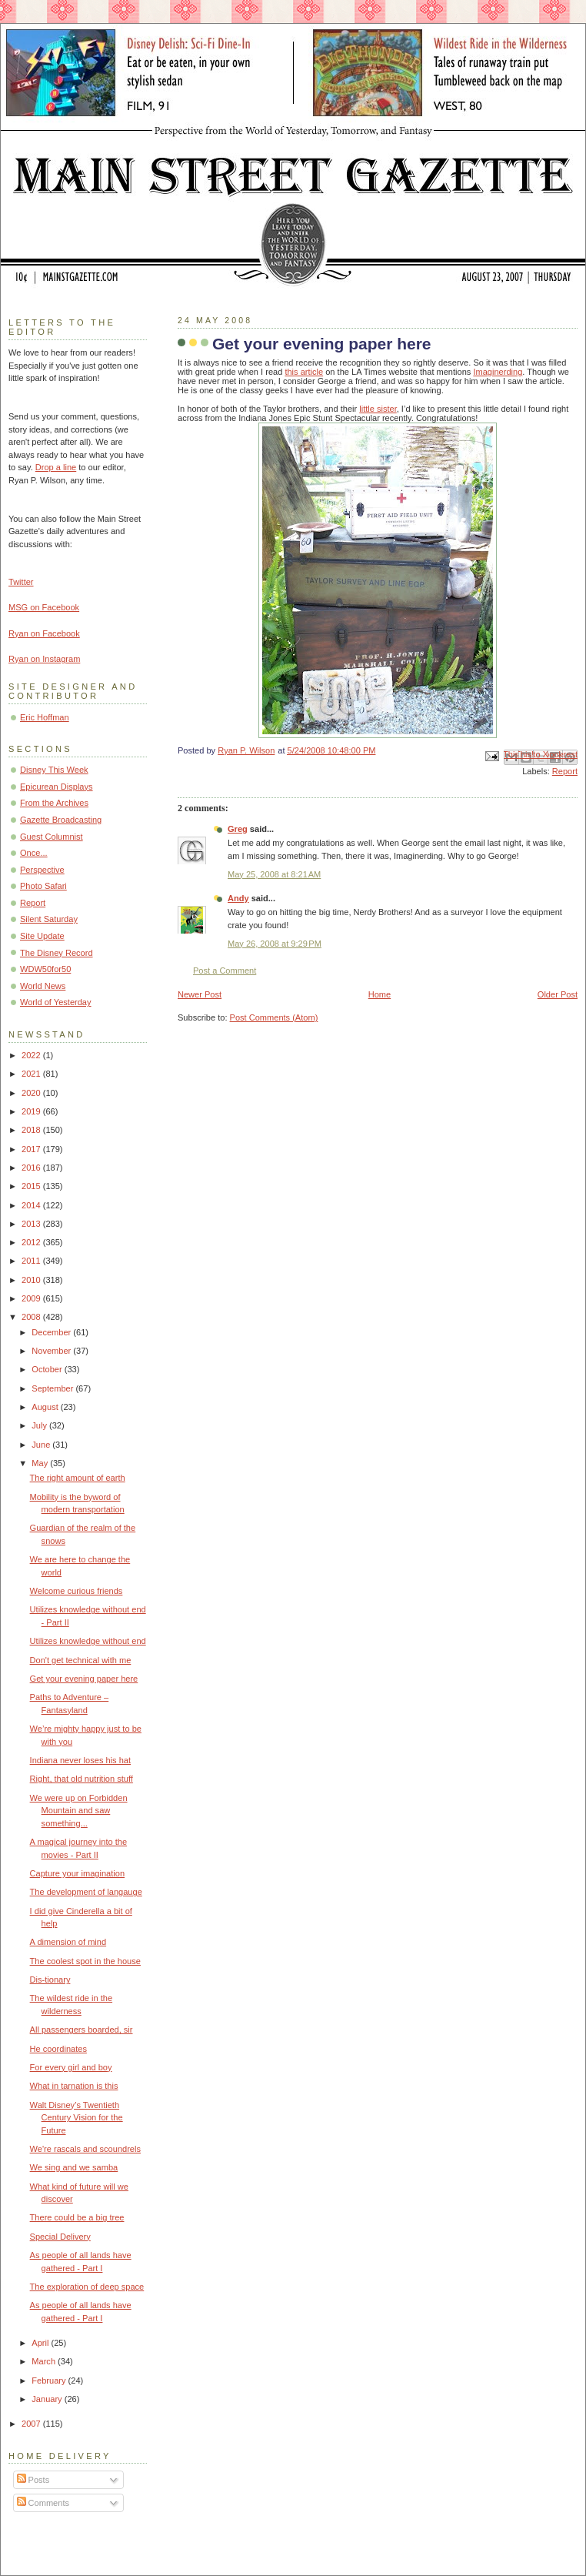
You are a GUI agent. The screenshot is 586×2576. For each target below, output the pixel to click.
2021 (32, 1073)
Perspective (42, 869)
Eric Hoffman (44, 717)
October (48, 1369)
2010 (32, 1280)
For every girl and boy (71, 2067)
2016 (32, 1167)
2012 (32, 1242)
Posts (33, 2479)
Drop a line (55, 467)
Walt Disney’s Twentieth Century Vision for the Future (76, 2117)
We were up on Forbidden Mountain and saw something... (79, 1810)
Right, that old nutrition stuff (81, 1778)
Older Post (558, 994)
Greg (238, 829)
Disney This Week (54, 769)
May (41, 1463)
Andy (238, 898)
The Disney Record (56, 952)
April (41, 2342)
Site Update (42, 936)
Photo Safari (43, 885)
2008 (32, 1316)
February (50, 2380)
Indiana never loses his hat (80, 1760)
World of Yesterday (56, 1002)
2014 (32, 1205)
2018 (32, 1129)
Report (565, 771)
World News (42, 986)
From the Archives (54, 802)
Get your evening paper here (84, 1678)
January (48, 2399)
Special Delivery (60, 2236)
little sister (378, 408)
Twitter (21, 581)
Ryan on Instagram (44, 658)
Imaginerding (497, 371)
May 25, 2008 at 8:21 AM (274, 874)
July (40, 1425)
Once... (34, 852)
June (42, 1444)
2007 (32, 2423)
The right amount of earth (77, 1477)
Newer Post (199, 994)
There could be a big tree (77, 2217)
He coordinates (58, 2048)
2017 (32, 1149)
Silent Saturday (49, 919)
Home (379, 994)
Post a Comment (224, 970)
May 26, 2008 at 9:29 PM (274, 943)
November (52, 1350)
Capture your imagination (77, 1873)
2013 (32, 1223)
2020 (32, 1093)
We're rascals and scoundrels (85, 2148)
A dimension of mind (68, 1941)
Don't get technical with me (81, 1660)
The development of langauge (86, 1891)
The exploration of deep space (87, 2286)
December (52, 1332)
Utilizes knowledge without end (88, 1640)
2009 (32, 1298)
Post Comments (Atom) (274, 1017)
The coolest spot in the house (85, 1961)
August (46, 1407)
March (45, 2361)
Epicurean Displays (56, 786)
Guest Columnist (51, 836)
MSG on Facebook (43, 607)
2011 (32, 1260)
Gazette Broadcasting (61, 819)
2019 (32, 1111)
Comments (43, 2503)
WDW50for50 (45, 969)
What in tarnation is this (74, 2085)
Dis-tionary (50, 1979)
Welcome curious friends (76, 1590)
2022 (32, 1055)
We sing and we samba (74, 2167)
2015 (32, 1186)
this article (304, 371)
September (53, 1388)
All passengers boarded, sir (81, 2029)
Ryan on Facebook (44, 633)
